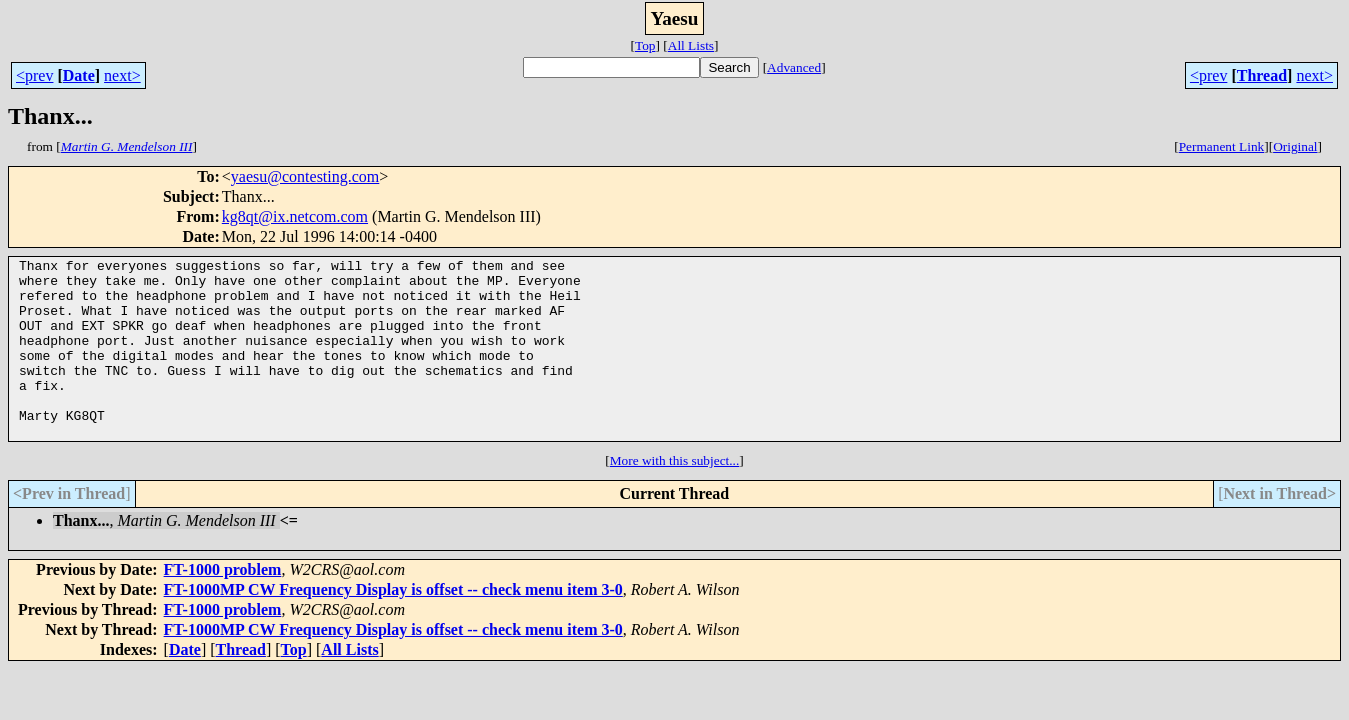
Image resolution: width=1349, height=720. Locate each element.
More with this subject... (675, 496)
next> (122, 75)
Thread (1262, 75)
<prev (34, 75)
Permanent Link (1222, 146)
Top (645, 45)
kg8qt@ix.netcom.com (295, 216)
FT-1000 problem (223, 605)
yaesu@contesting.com (305, 176)
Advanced (794, 67)
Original (1295, 146)
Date (79, 75)
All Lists (691, 45)
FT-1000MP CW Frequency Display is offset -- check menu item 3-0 (393, 625)
